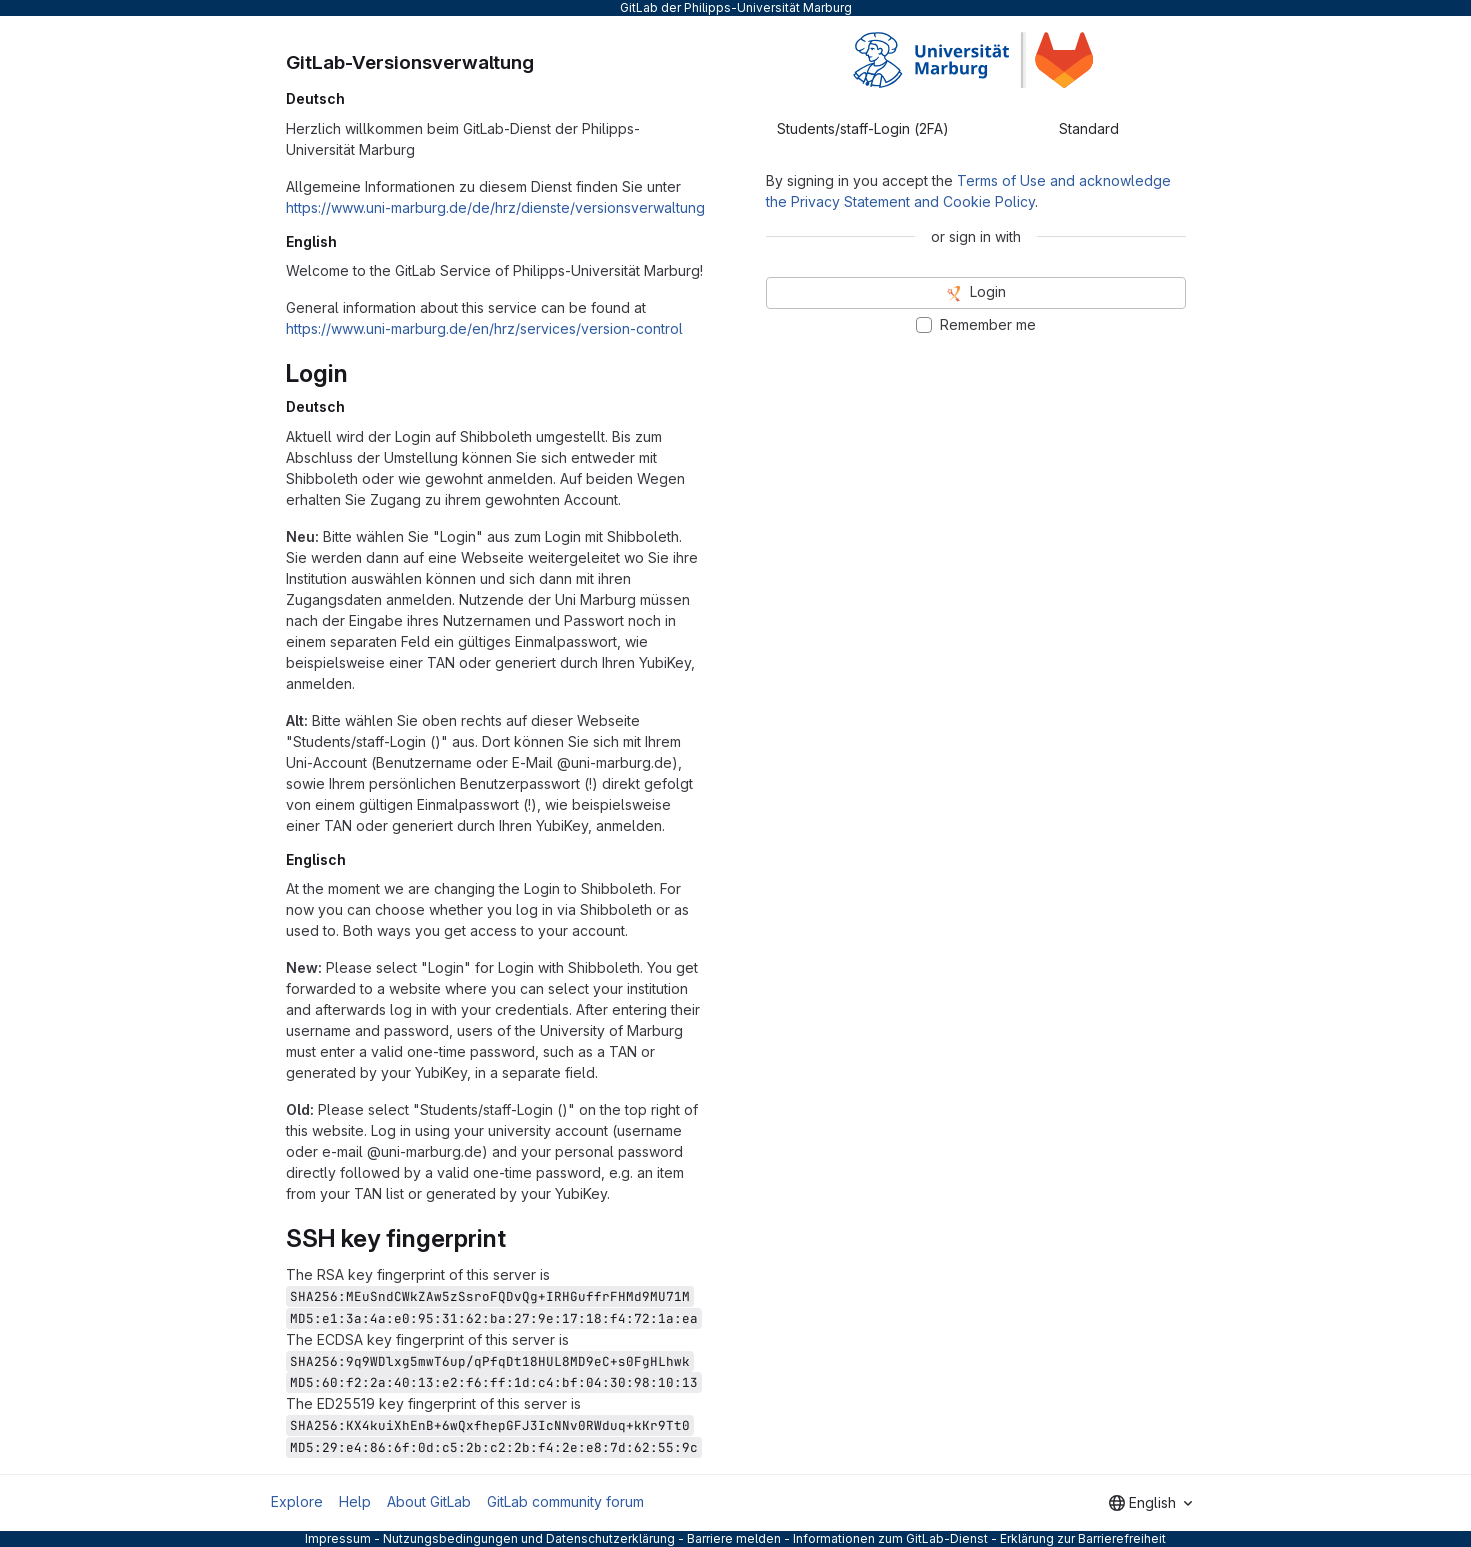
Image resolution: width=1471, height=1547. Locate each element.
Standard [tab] (1089, 128)
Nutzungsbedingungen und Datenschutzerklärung (529, 1538)
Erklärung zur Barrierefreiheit (1083, 1538)
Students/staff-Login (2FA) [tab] (863, 128)
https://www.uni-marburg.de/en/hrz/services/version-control (484, 328)
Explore (297, 1501)
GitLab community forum (565, 1501)
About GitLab (429, 1501)
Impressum (338, 1538)
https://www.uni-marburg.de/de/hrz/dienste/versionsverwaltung (495, 207)
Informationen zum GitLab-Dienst (890, 1538)
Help (355, 1501)
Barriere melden (734, 1538)
